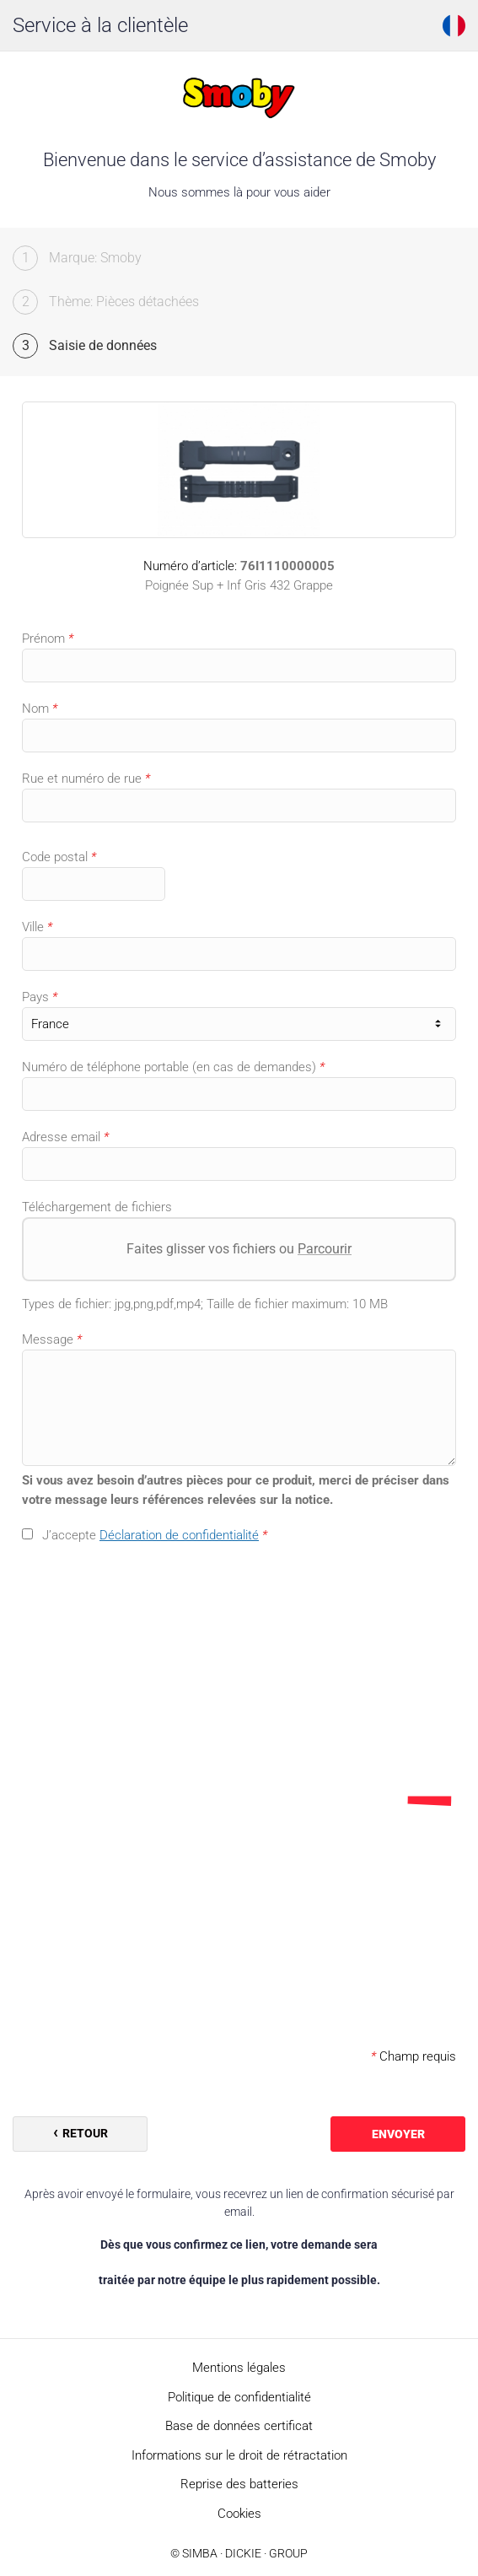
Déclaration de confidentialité (179, 1535)
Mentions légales (239, 2367)
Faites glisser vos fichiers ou (239, 1249)
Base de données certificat (239, 2425)
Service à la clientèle (100, 25)
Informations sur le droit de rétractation (239, 2455)
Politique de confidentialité (239, 2397)
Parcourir (325, 1249)
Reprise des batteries (239, 2484)
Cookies (239, 2513)
